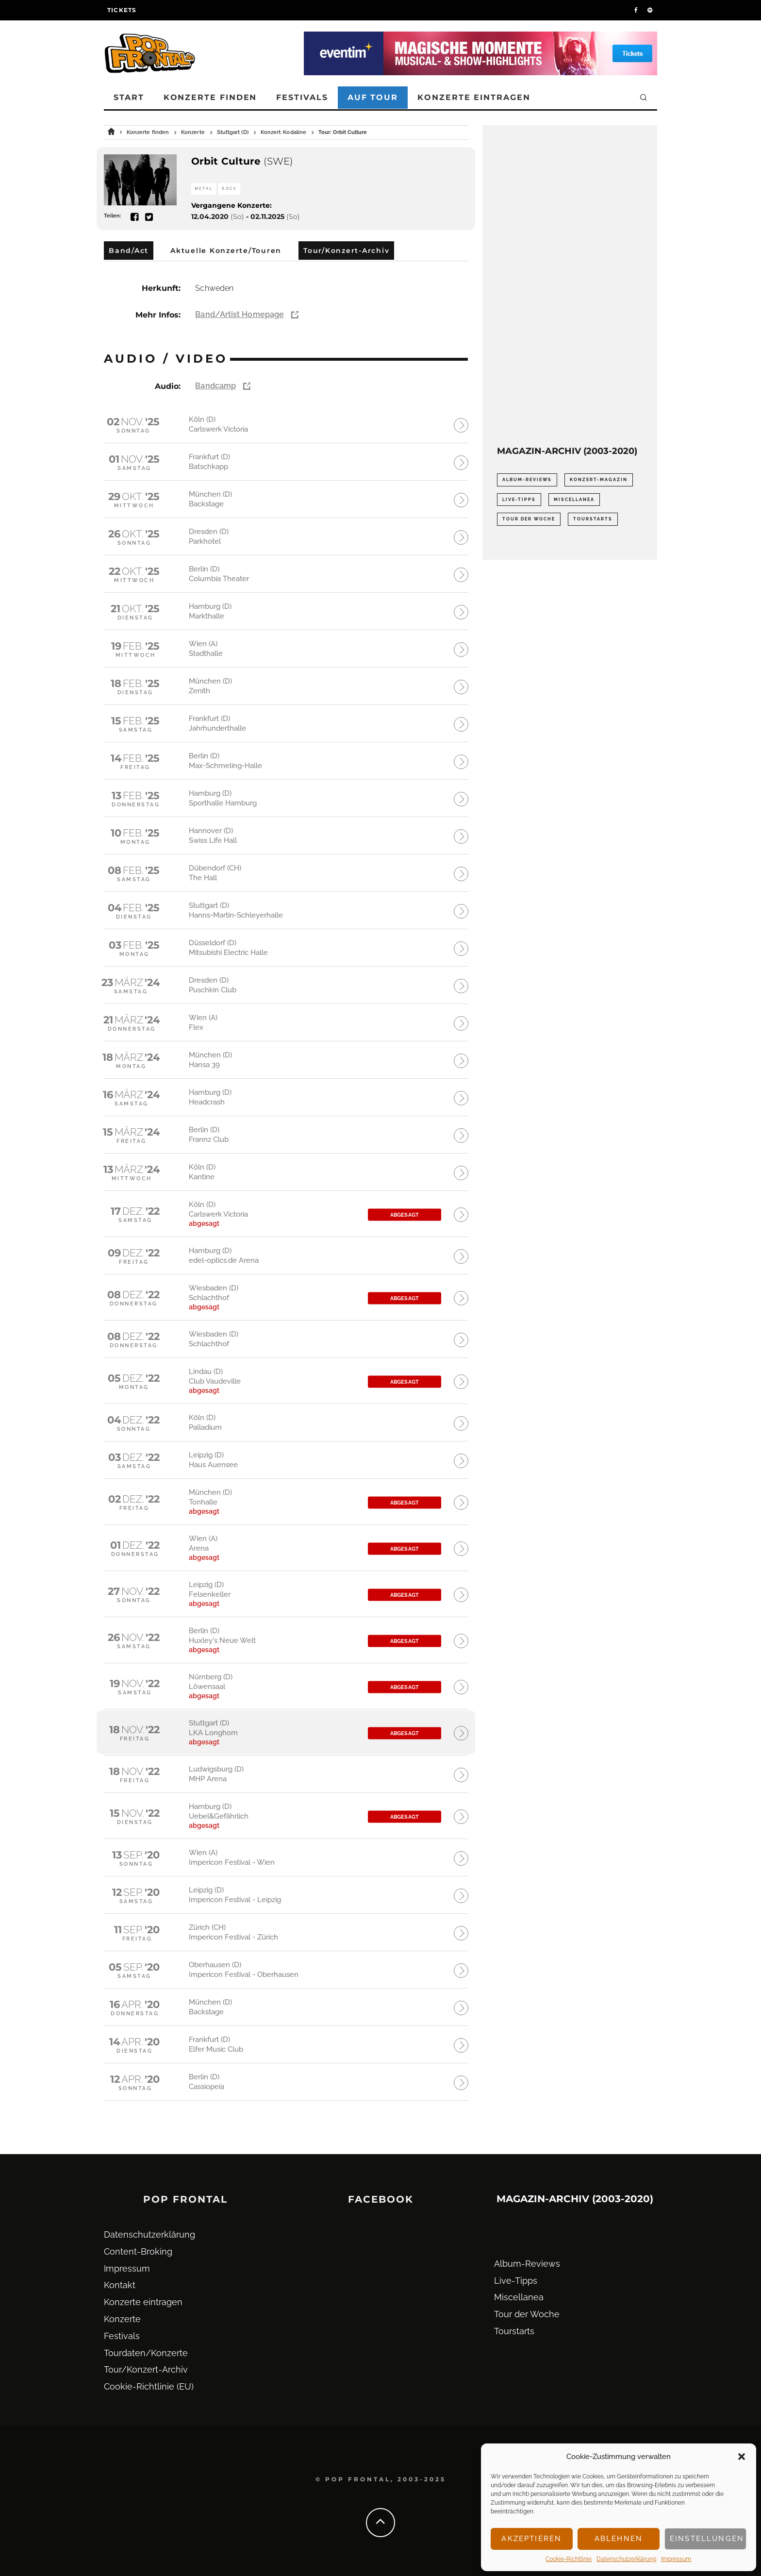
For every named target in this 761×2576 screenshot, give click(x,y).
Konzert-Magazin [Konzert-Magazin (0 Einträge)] (599, 479)
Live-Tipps (515, 2280)
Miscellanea (519, 2297)
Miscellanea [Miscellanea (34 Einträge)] (574, 499)
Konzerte (122, 2319)
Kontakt (119, 2285)
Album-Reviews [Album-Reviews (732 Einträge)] (527, 479)
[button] (741, 2456)
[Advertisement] (570, 285)
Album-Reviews (527, 2263)
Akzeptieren (531, 2538)
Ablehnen (619, 2538)
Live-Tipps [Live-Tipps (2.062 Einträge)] (519, 499)
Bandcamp (215, 385)
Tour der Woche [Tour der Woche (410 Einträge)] (528, 519)
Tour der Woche (527, 2314)
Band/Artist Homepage (239, 314)
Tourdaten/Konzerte (146, 2353)
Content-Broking (138, 2251)
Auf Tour (372, 97)
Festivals (302, 97)
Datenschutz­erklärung (626, 2559)
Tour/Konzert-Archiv (146, 2369)
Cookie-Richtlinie (569, 2559)
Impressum (676, 2559)
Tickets (121, 10)
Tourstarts (514, 2331)
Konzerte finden (210, 97)
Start (129, 97)
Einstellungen (707, 2538)
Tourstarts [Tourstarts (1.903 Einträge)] (592, 519)
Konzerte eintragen (473, 97)
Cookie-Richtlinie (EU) (149, 2386)
